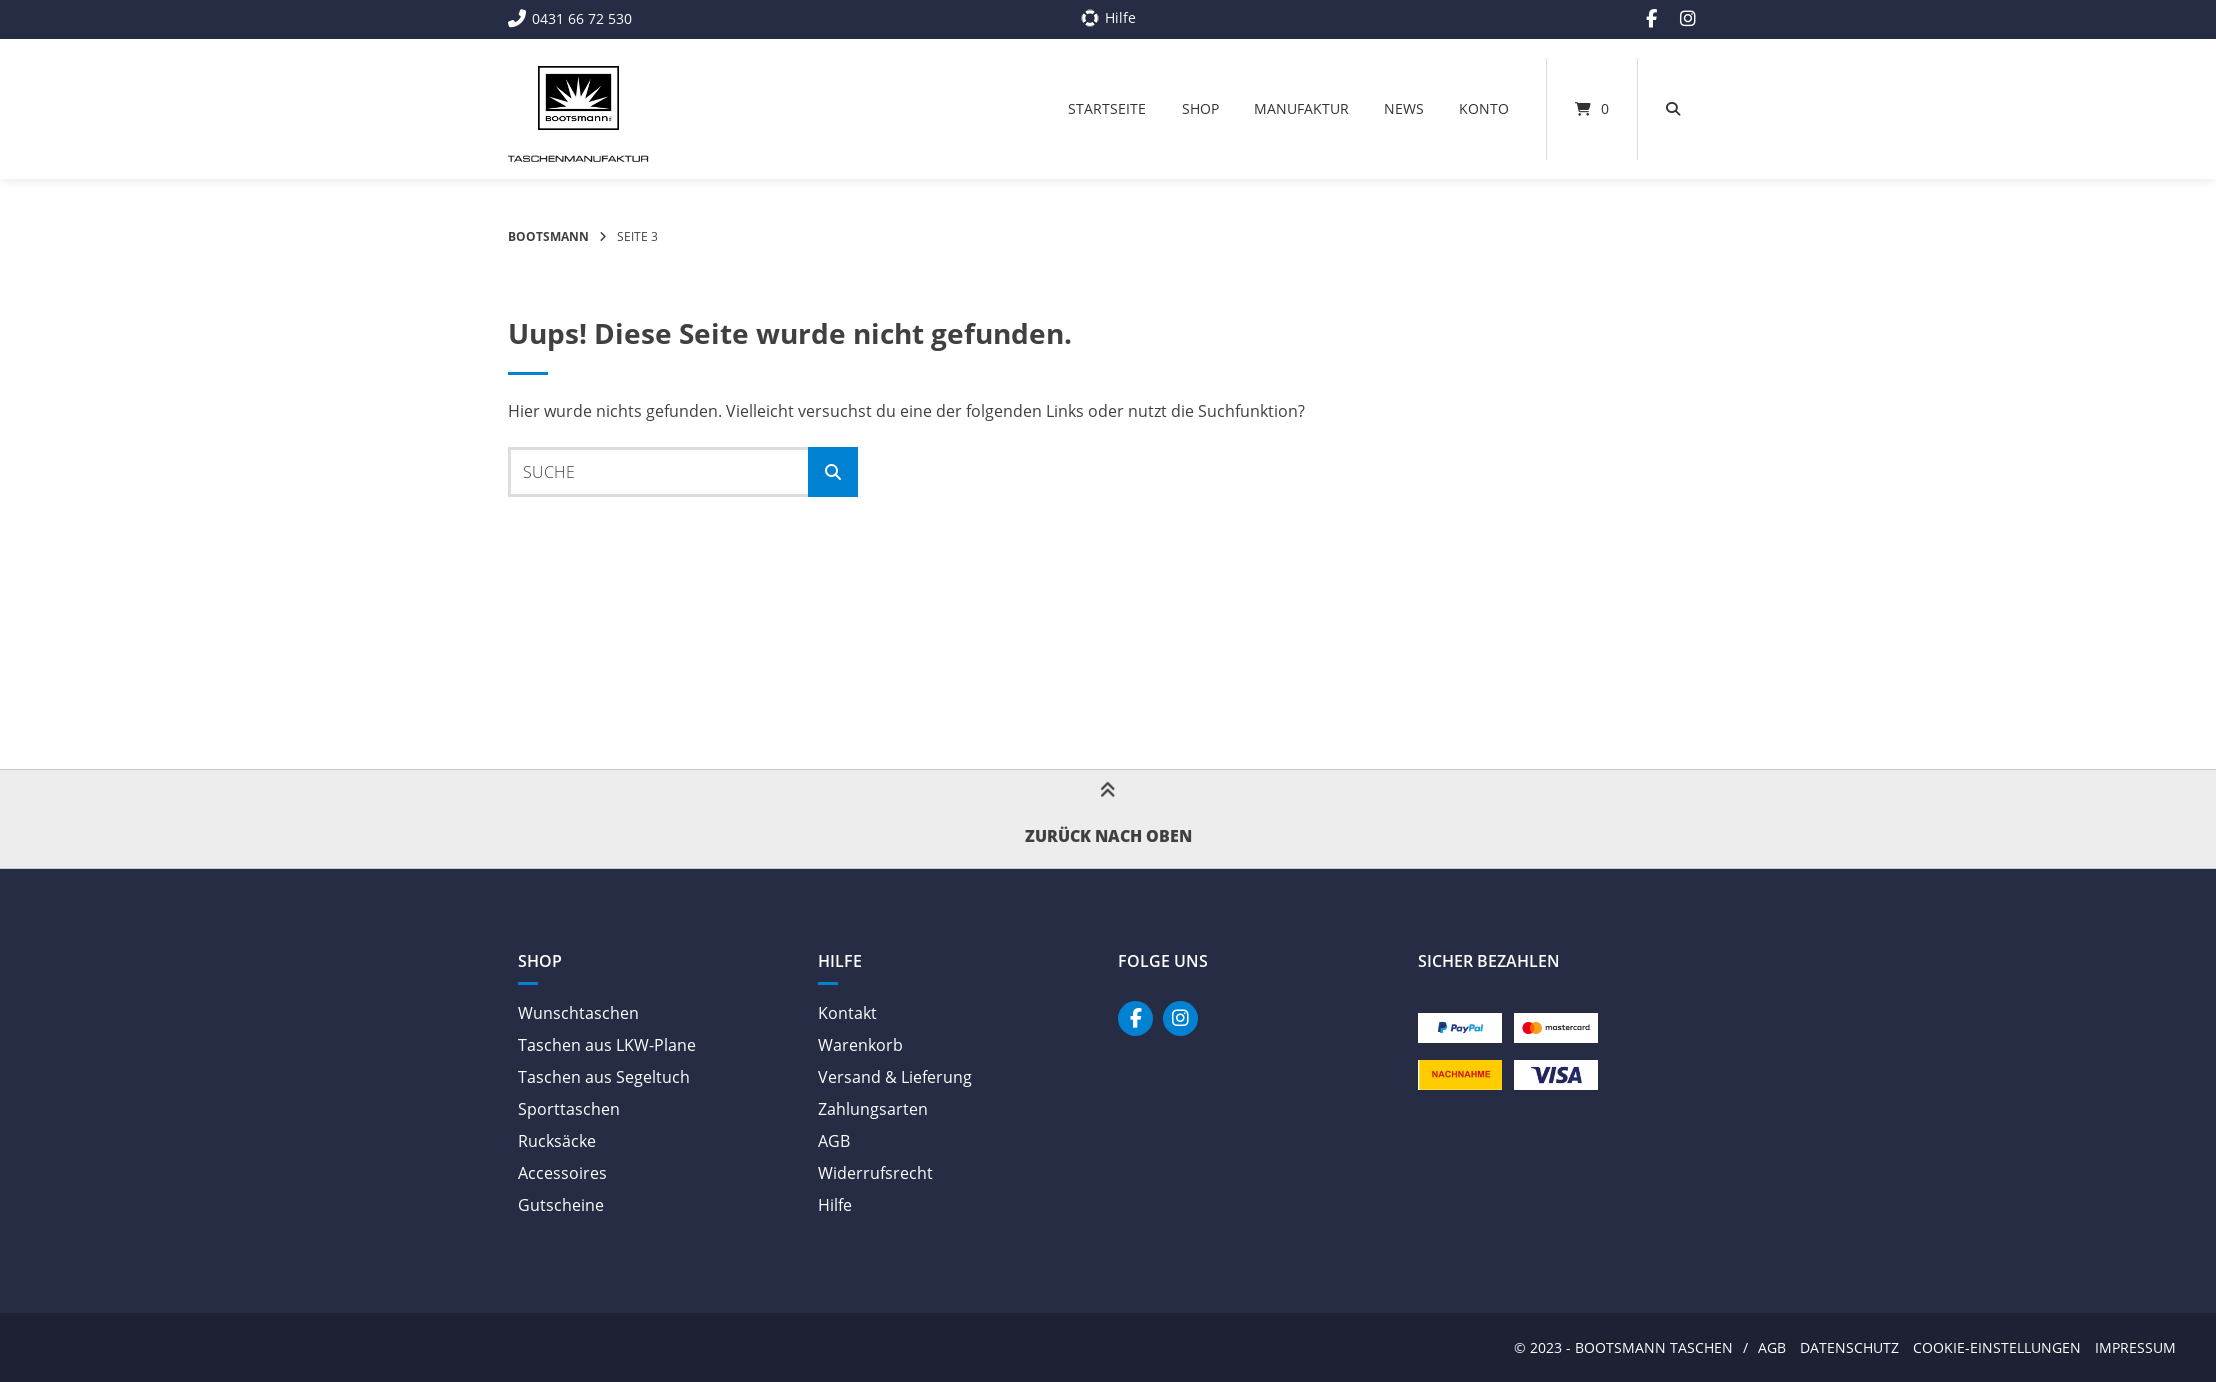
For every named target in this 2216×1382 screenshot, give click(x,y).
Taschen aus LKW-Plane (607, 1045)
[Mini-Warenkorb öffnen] (1592, 109)
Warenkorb (860, 1045)
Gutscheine (561, 1205)
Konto (1484, 108)
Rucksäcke (557, 1141)
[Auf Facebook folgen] (1651, 19)
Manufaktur (1301, 108)
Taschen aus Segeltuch (604, 1077)
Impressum (2135, 1347)
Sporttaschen (569, 1109)
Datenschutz (1849, 1347)
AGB (834, 1141)
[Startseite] (578, 98)
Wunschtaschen (578, 1013)
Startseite (1107, 108)
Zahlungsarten (873, 1109)
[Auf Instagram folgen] (1688, 19)
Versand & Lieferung (895, 1077)
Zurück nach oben (1108, 819)
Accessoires (562, 1173)
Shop (1200, 108)
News (1404, 108)
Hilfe (835, 1205)
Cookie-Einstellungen (1997, 1347)
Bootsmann (548, 236)
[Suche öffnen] (1673, 109)
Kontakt (847, 1013)
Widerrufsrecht (875, 1173)
